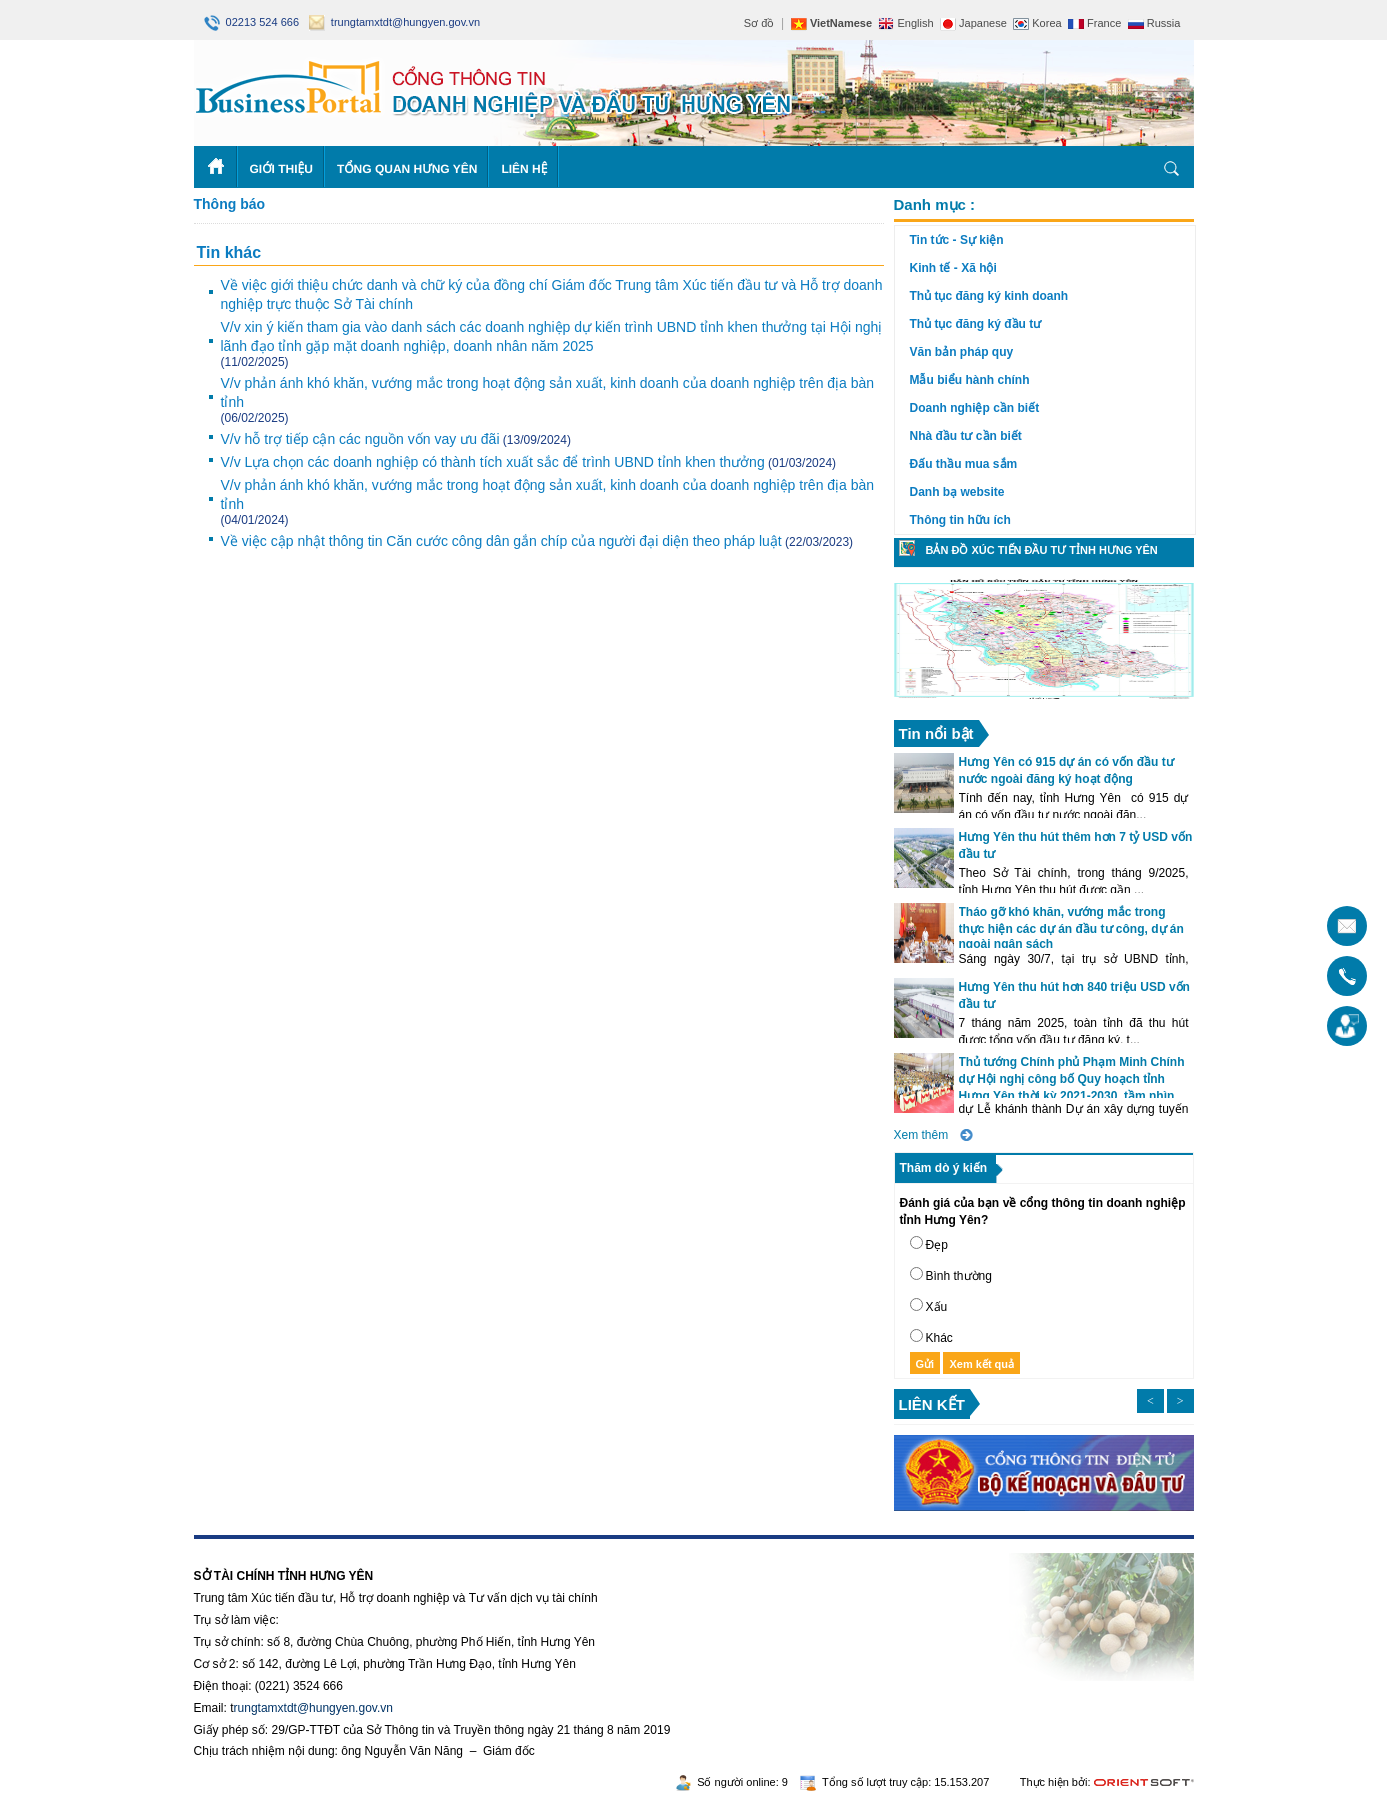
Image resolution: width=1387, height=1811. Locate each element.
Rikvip (315, 1546)
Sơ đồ (759, 23)
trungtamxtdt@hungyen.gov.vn (394, 22)
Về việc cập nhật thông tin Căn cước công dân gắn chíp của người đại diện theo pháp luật (501, 541)
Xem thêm (921, 1135)
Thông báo (230, 204)
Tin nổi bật (936, 733)
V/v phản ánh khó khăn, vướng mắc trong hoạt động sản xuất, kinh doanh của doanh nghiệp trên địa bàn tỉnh (548, 392)
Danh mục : (935, 204)
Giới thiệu (281, 169)
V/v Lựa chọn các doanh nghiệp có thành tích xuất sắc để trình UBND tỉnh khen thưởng (493, 462)
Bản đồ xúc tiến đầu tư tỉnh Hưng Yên (1042, 550)
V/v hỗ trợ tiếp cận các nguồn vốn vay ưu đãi (360, 439)
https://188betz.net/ (245, 1546)
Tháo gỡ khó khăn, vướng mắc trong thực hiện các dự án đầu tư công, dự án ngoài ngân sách (1071, 928)
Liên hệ (524, 169)
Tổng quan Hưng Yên (407, 169)
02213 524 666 (253, 22)
